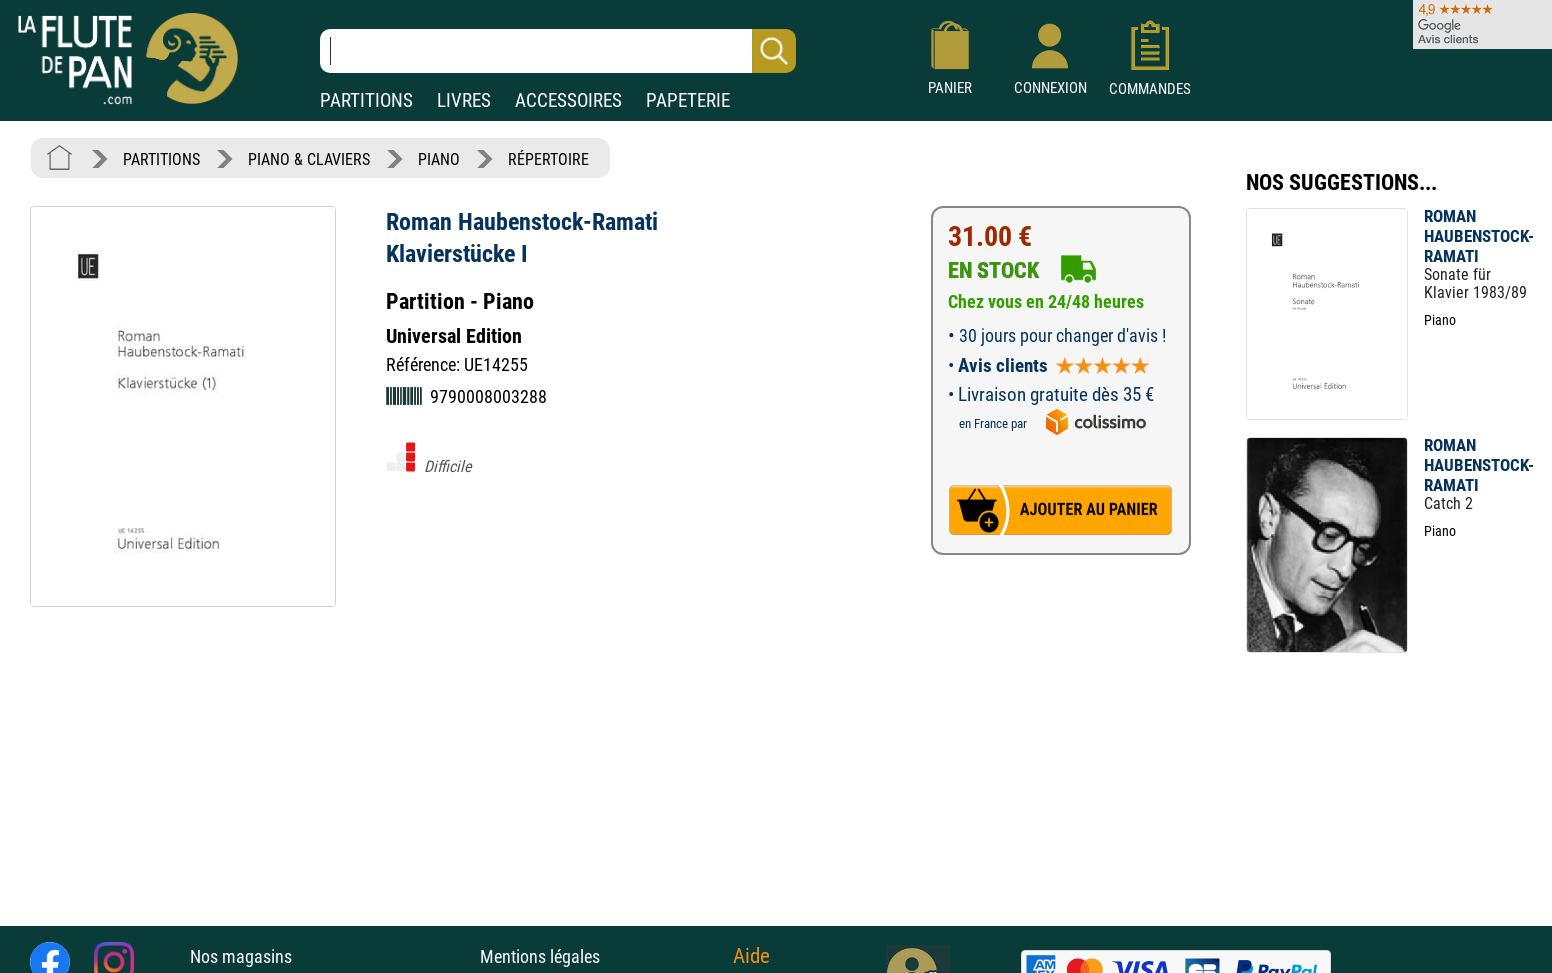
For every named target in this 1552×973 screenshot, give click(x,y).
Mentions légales (540, 956)
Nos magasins (241, 956)
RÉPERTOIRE (548, 159)
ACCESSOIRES (568, 100)
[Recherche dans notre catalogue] (558, 51)
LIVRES (464, 100)
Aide (751, 956)
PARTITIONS (366, 100)
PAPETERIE (688, 100)
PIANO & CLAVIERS (309, 159)
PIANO (439, 159)
